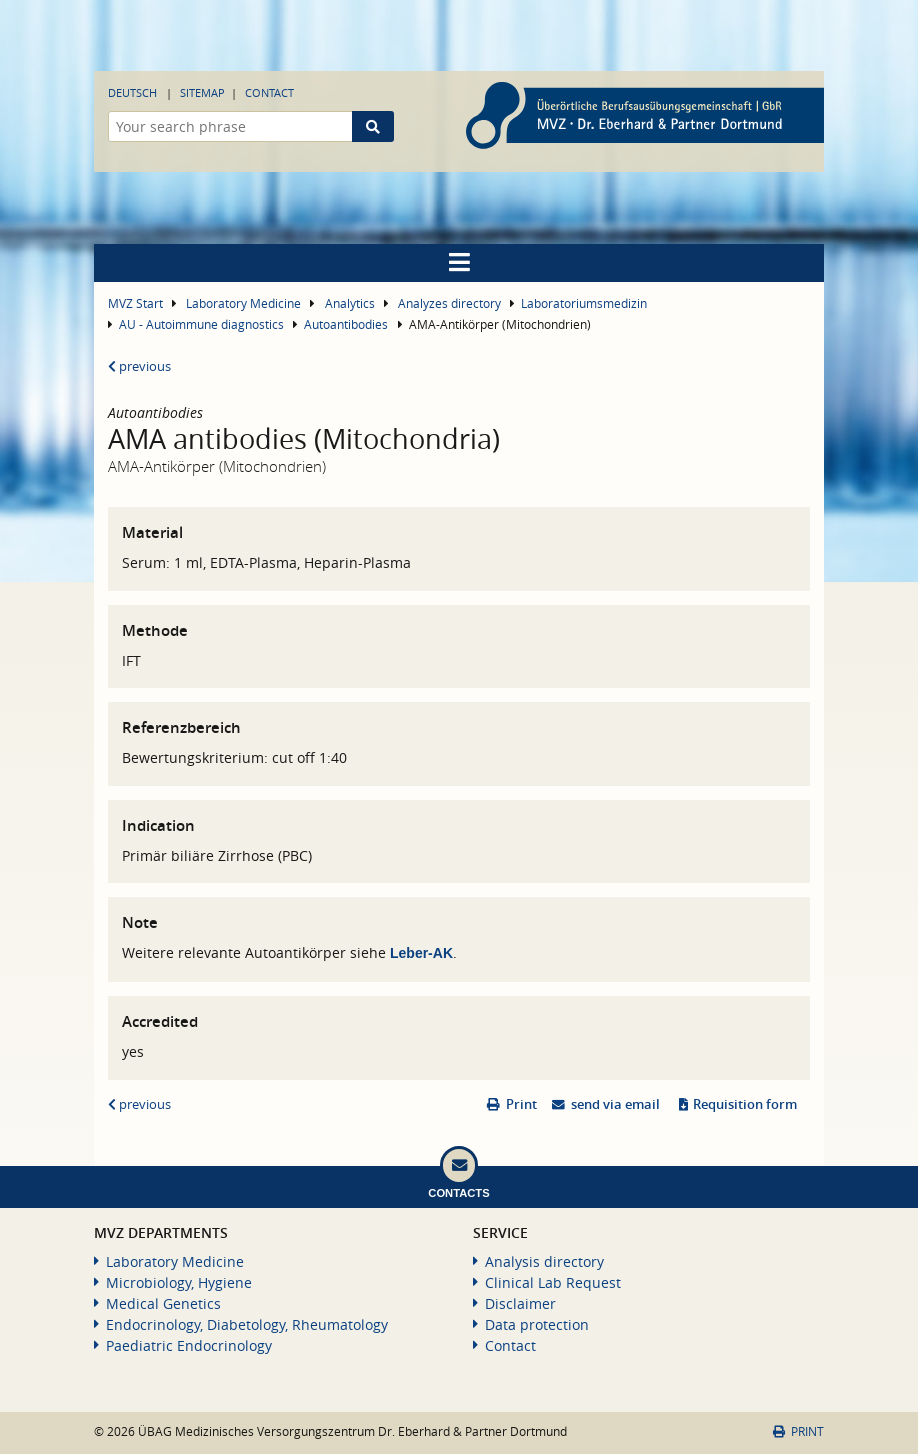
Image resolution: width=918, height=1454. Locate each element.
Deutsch (132, 92)
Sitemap (202, 92)
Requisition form (745, 1104)
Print (521, 1104)
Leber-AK (421, 953)
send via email (615, 1104)
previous (139, 366)
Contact (269, 92)
